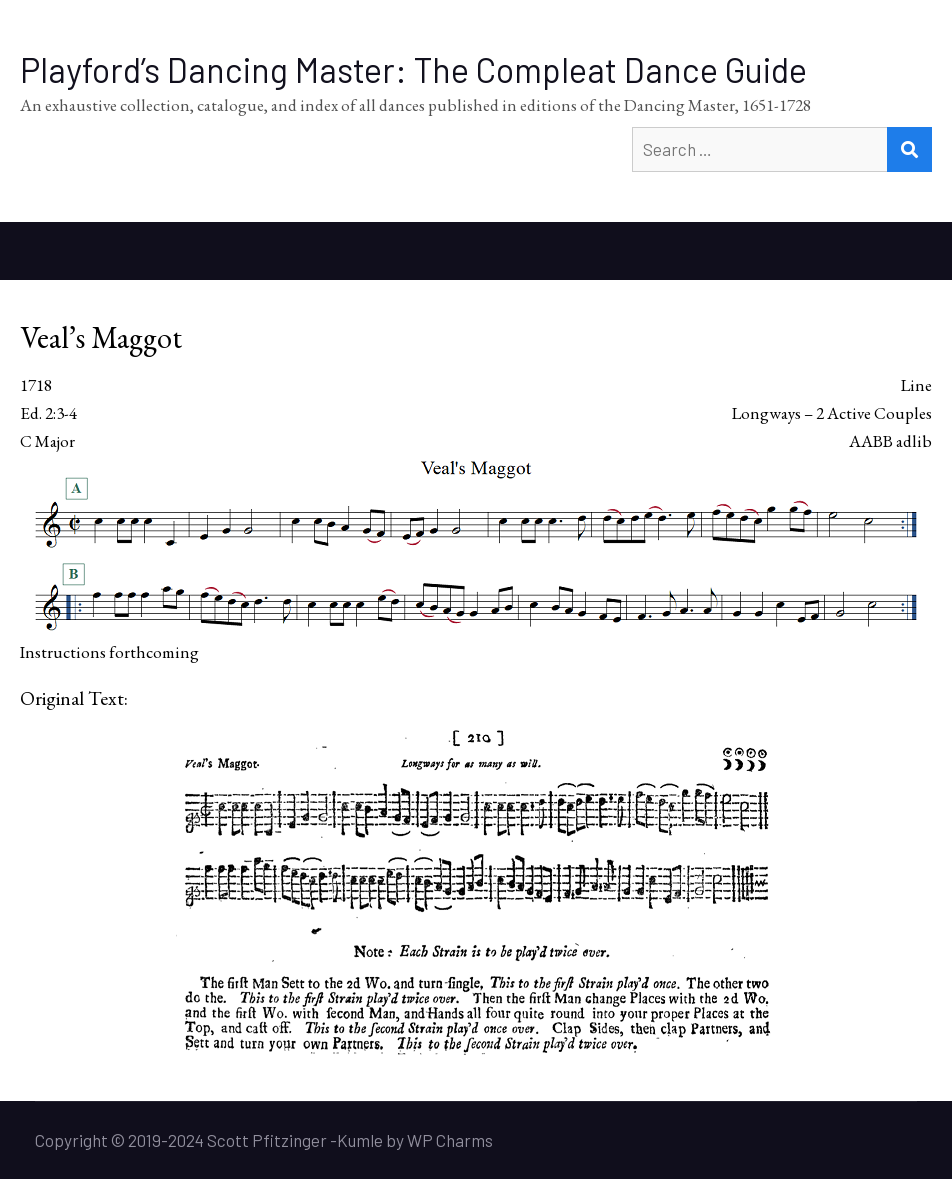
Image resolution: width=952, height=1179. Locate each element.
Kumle (360, 1140)
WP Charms (450, 1140)
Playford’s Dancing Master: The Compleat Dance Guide (413, 69)
